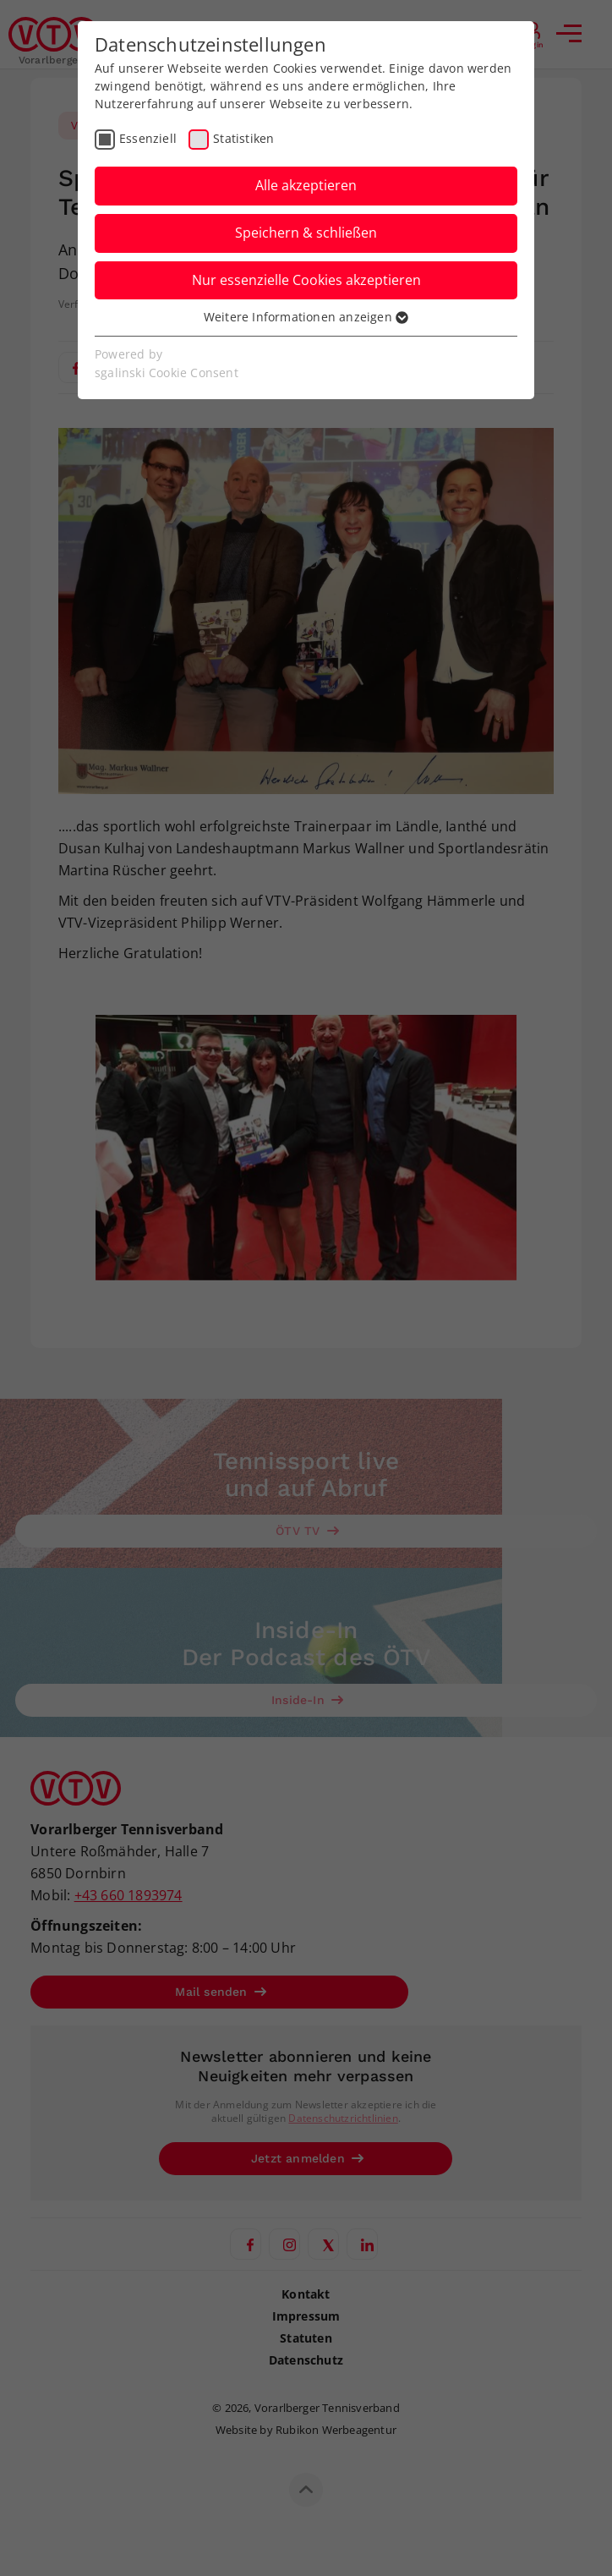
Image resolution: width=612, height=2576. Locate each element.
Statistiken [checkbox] (243, 138)
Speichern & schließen (306, 232)
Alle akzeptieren (306, 185)
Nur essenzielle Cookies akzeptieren (306, 280)
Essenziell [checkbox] (148, 138)
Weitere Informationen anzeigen (306, 317)
